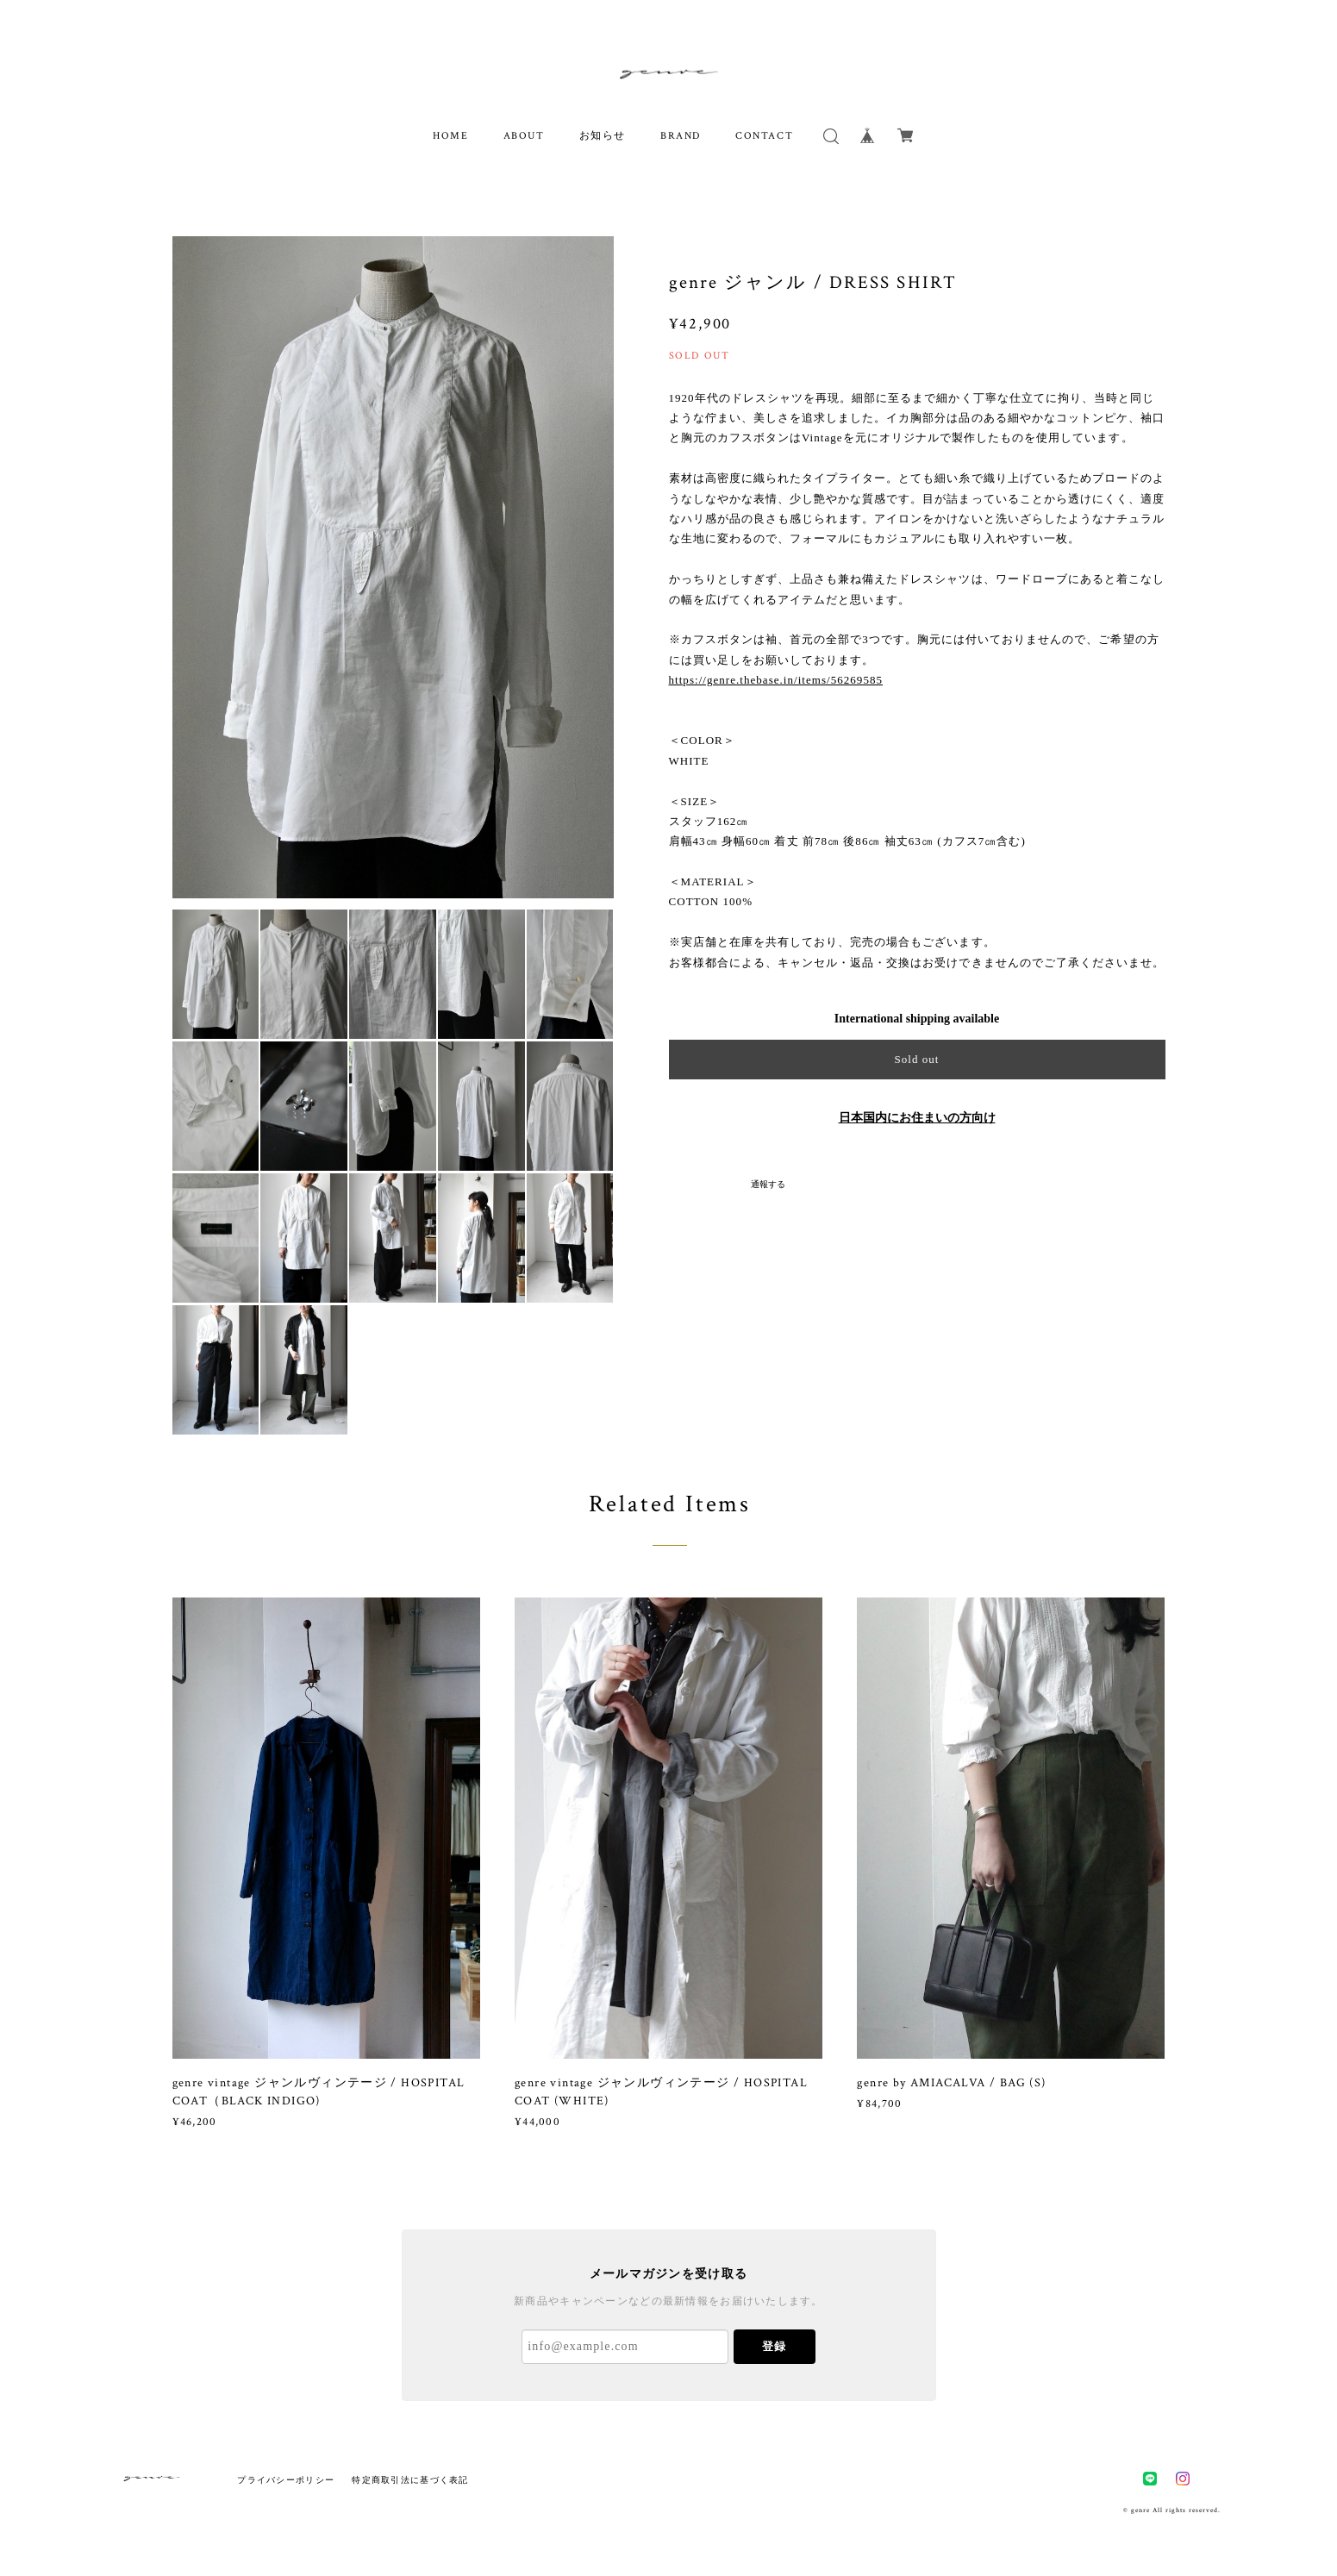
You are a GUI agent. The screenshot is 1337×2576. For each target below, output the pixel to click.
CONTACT (764, 135)
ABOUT (524, 135)
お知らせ (602, 135)
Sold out (916, 1059)
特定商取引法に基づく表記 (410, 2480)
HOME (450, 135)
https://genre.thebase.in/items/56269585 (776, 679)
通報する (768, 1184)
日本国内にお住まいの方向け (917, 1117)
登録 (774, 2346)
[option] (393, 567)
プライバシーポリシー (285, 2480)
